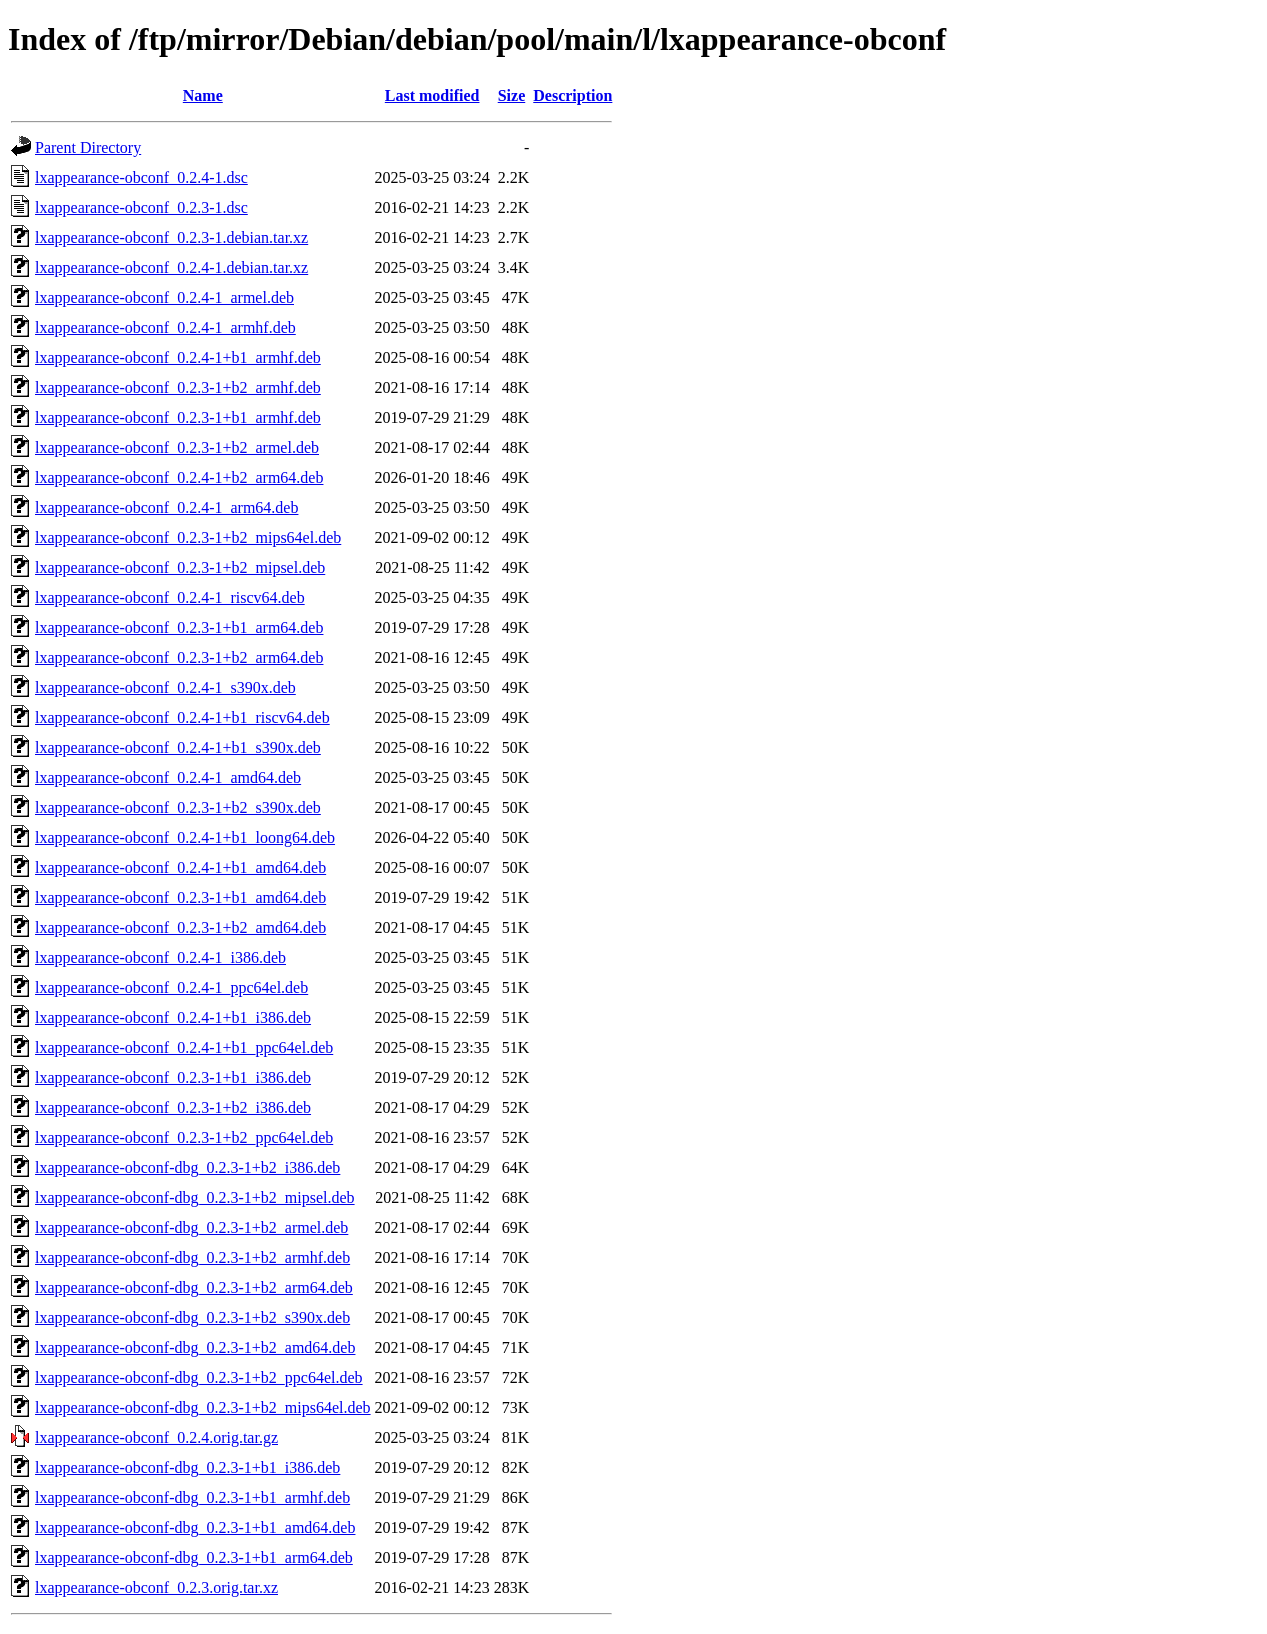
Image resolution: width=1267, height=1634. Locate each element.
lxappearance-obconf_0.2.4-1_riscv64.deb (170, 597)
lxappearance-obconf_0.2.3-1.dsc (141, 207)
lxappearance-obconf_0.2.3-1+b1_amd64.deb (180, 897)
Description (572, 95)
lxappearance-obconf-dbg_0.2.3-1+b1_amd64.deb (195, 1527)
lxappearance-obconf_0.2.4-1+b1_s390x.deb (178, 747)
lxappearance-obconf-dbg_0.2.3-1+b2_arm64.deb (194, 1287)
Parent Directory (88, 147)
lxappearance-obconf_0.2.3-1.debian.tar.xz (171, 237)
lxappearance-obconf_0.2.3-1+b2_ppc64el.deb (184, 1137)
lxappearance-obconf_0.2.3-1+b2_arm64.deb (179, 657)
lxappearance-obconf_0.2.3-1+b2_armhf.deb (178, 387)
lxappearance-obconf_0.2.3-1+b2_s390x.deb (178, 807)
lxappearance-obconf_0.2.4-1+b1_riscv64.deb (182, 717)
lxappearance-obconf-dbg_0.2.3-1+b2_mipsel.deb (195, 1197)
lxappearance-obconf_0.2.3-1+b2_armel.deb (177, 447)
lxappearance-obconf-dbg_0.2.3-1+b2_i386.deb (187, 1167)
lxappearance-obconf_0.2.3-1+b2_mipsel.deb (180, 567)
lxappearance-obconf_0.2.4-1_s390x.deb (165, 687)
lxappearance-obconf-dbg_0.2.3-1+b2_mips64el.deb (203, 1407)
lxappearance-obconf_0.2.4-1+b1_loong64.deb (185, 837)
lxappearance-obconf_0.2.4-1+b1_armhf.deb (178, 357)
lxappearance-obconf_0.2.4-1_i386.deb (160, 957)
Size (512, 95)
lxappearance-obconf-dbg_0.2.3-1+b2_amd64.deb (195, 1347)
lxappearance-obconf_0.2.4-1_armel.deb (164, 297)
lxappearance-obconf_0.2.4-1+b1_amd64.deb (180, 867)
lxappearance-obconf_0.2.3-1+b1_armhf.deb (178, 417)
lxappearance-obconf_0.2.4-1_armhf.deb (165, 327)
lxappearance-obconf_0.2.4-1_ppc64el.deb (171, 987)
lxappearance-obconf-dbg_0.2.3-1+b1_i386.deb (187, 1467)
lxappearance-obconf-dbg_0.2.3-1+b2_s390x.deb (192, 1317)
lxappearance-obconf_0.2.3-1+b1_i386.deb (173, 1077)
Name (203, 95)
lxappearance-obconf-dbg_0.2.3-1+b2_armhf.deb (192, 1257)
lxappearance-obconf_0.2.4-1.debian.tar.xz (171, 267)
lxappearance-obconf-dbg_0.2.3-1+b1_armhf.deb (192, 1497)
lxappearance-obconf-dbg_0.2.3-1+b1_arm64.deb (194, 1557)
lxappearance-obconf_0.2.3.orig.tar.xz (156, 1587)
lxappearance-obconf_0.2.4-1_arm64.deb (166, 507)
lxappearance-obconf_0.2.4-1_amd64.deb (168, 777)
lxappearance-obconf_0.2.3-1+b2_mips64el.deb (188, 537)
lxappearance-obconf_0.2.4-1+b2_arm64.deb (179, 477)
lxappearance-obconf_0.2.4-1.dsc (141, 177)
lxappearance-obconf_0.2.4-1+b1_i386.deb (173, 1017)
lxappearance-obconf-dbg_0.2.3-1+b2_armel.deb (191, 1227)
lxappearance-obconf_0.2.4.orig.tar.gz (156, 1437)
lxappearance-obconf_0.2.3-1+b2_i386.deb (173, 1107)
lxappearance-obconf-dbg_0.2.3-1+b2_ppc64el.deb (199, 1377)
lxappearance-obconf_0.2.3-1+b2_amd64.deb (180, 927)
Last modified (432, 95)
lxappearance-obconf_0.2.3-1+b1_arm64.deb (179, 627)
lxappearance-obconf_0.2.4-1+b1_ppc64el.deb (184, 1047)
